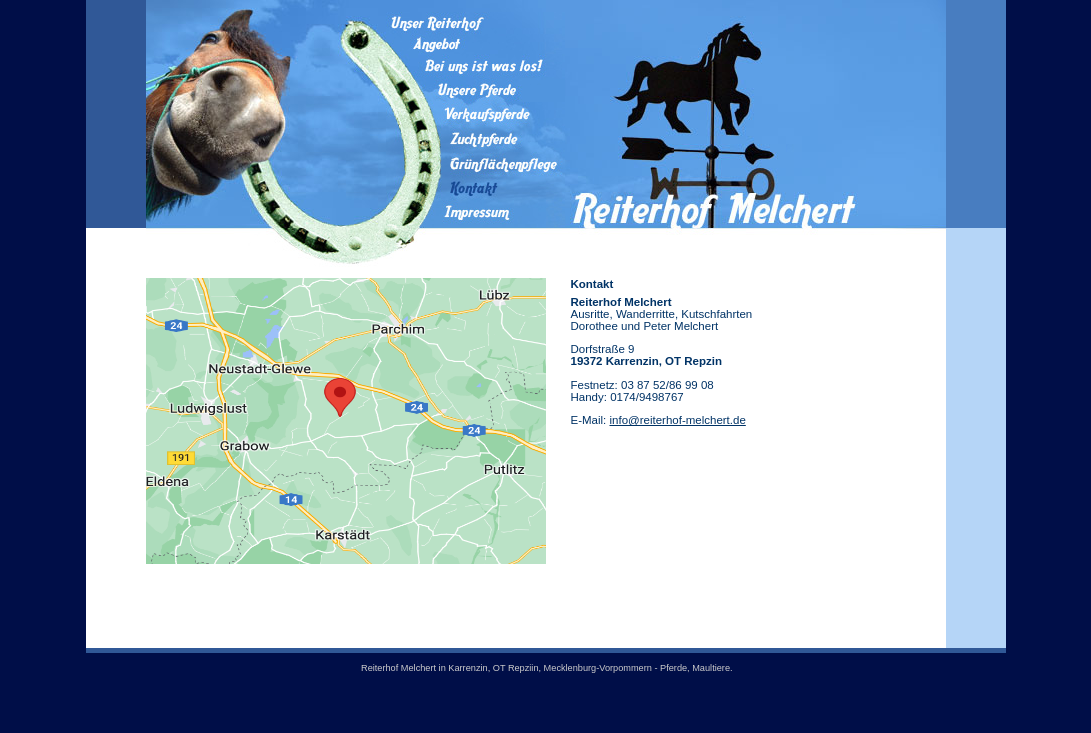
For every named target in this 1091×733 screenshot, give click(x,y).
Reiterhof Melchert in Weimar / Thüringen (716, 120)
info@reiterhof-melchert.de (677, 420)
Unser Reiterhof (475, 23)
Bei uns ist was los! (475, 65)
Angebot (475, 44)
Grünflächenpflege (475, 164)
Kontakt (475, 188)
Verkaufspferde (475, 114)
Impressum (475, 213)
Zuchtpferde (475, 139)
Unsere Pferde (475, 89)
